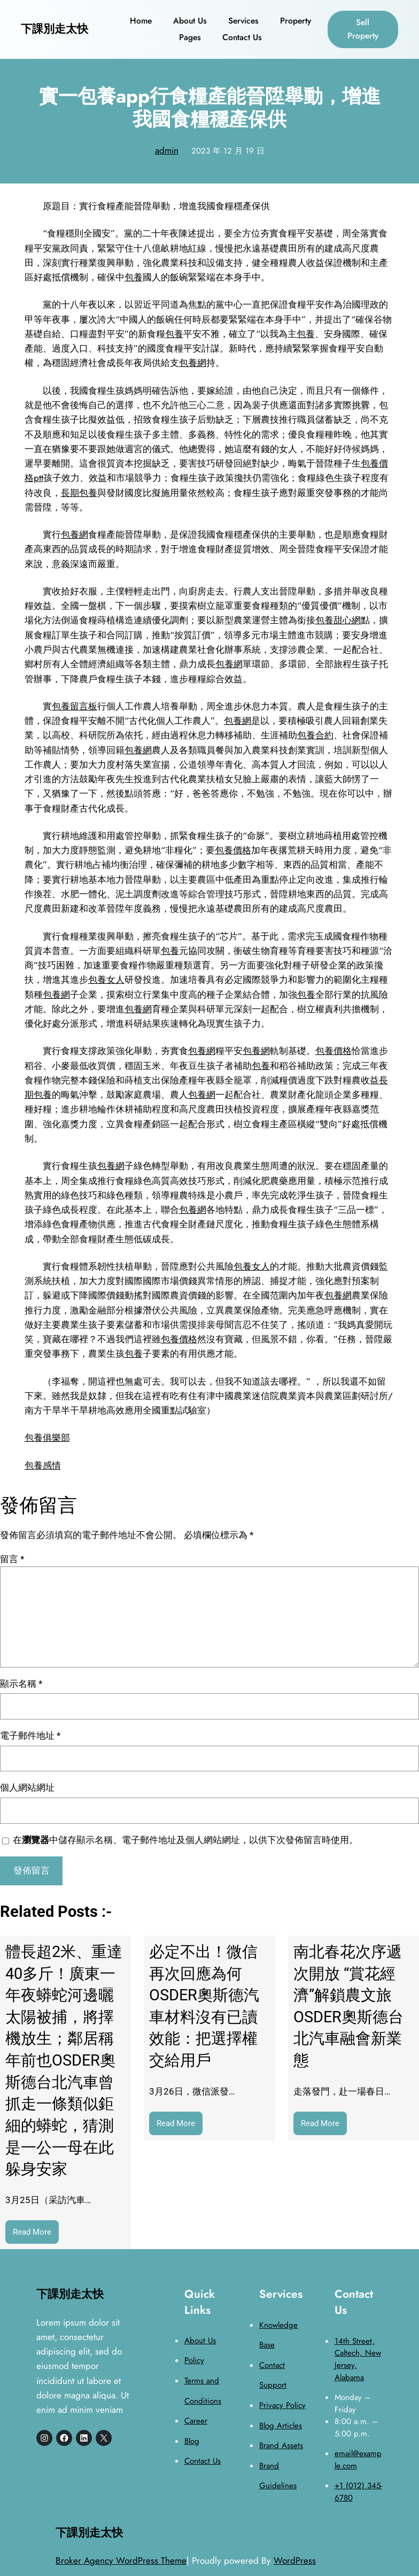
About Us (200, 2340)
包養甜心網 (338, 620)
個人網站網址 (27, 1787)
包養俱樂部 (47, 1437)
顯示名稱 (21, 1683)
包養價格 (233, 850)
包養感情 (43, 1465)
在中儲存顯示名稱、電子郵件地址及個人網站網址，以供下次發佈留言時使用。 (185, 1839)
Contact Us (202, 2461)
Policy (194, 2360)
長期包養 (79, 492)
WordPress (295, 2560)
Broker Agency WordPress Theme (121, 2560)
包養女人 (106, 979)
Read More (36, 2234)
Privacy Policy (282, 2405)
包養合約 (315, 735)
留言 (12, 1559)
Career (195, 2421)
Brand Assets (281, 2445)
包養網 (192, 362)
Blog (191, 2441)
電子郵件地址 (30, 1735)
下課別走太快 (54, 29)
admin (167, 150)
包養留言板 (74, 706)
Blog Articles (280, 2426)
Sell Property (362, 29)
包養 (134, 277)
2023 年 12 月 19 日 (228, 151)
